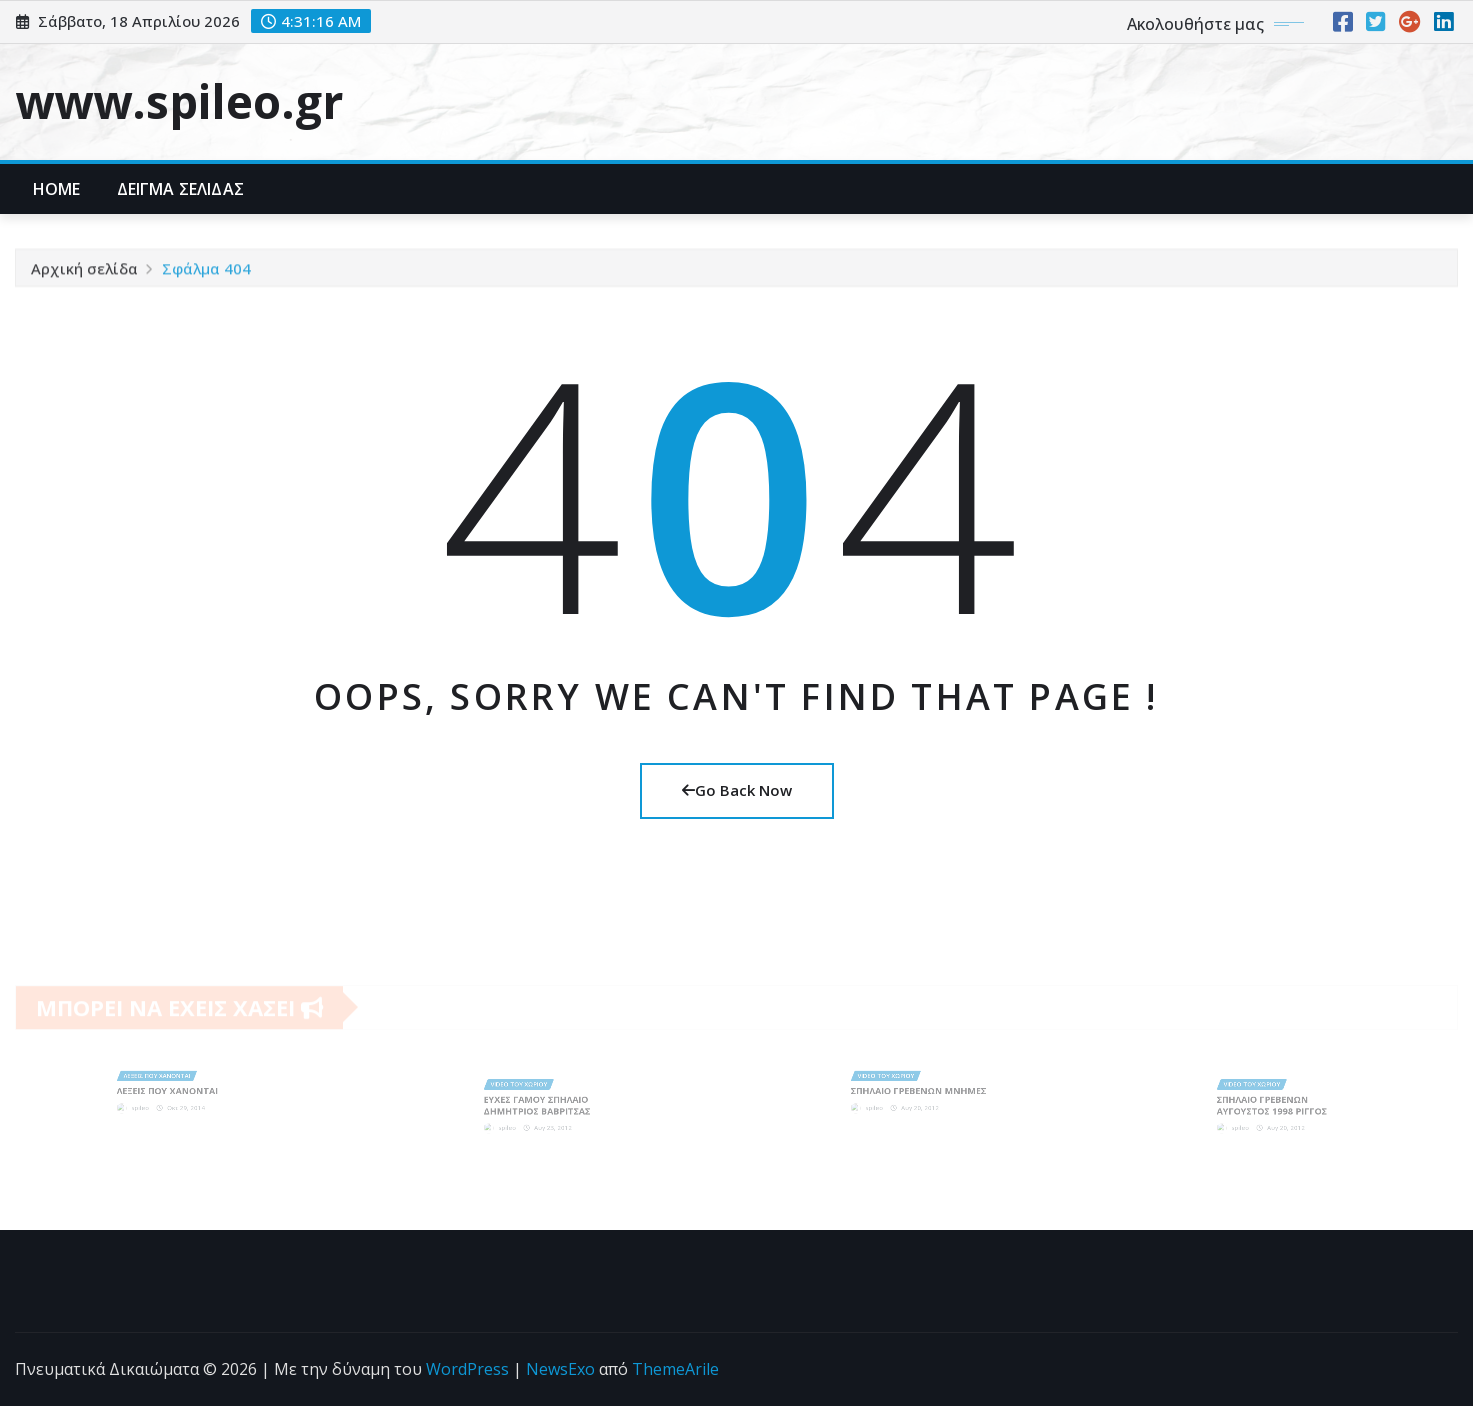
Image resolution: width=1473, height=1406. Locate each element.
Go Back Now (737, 790)
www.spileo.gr (179, 101)
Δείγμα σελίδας (180, 189)
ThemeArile (675, 1369)
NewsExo (560, 1369)
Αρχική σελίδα (84, 272)
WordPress (467, 1369)
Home (57, 189)
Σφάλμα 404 (206, 272)
